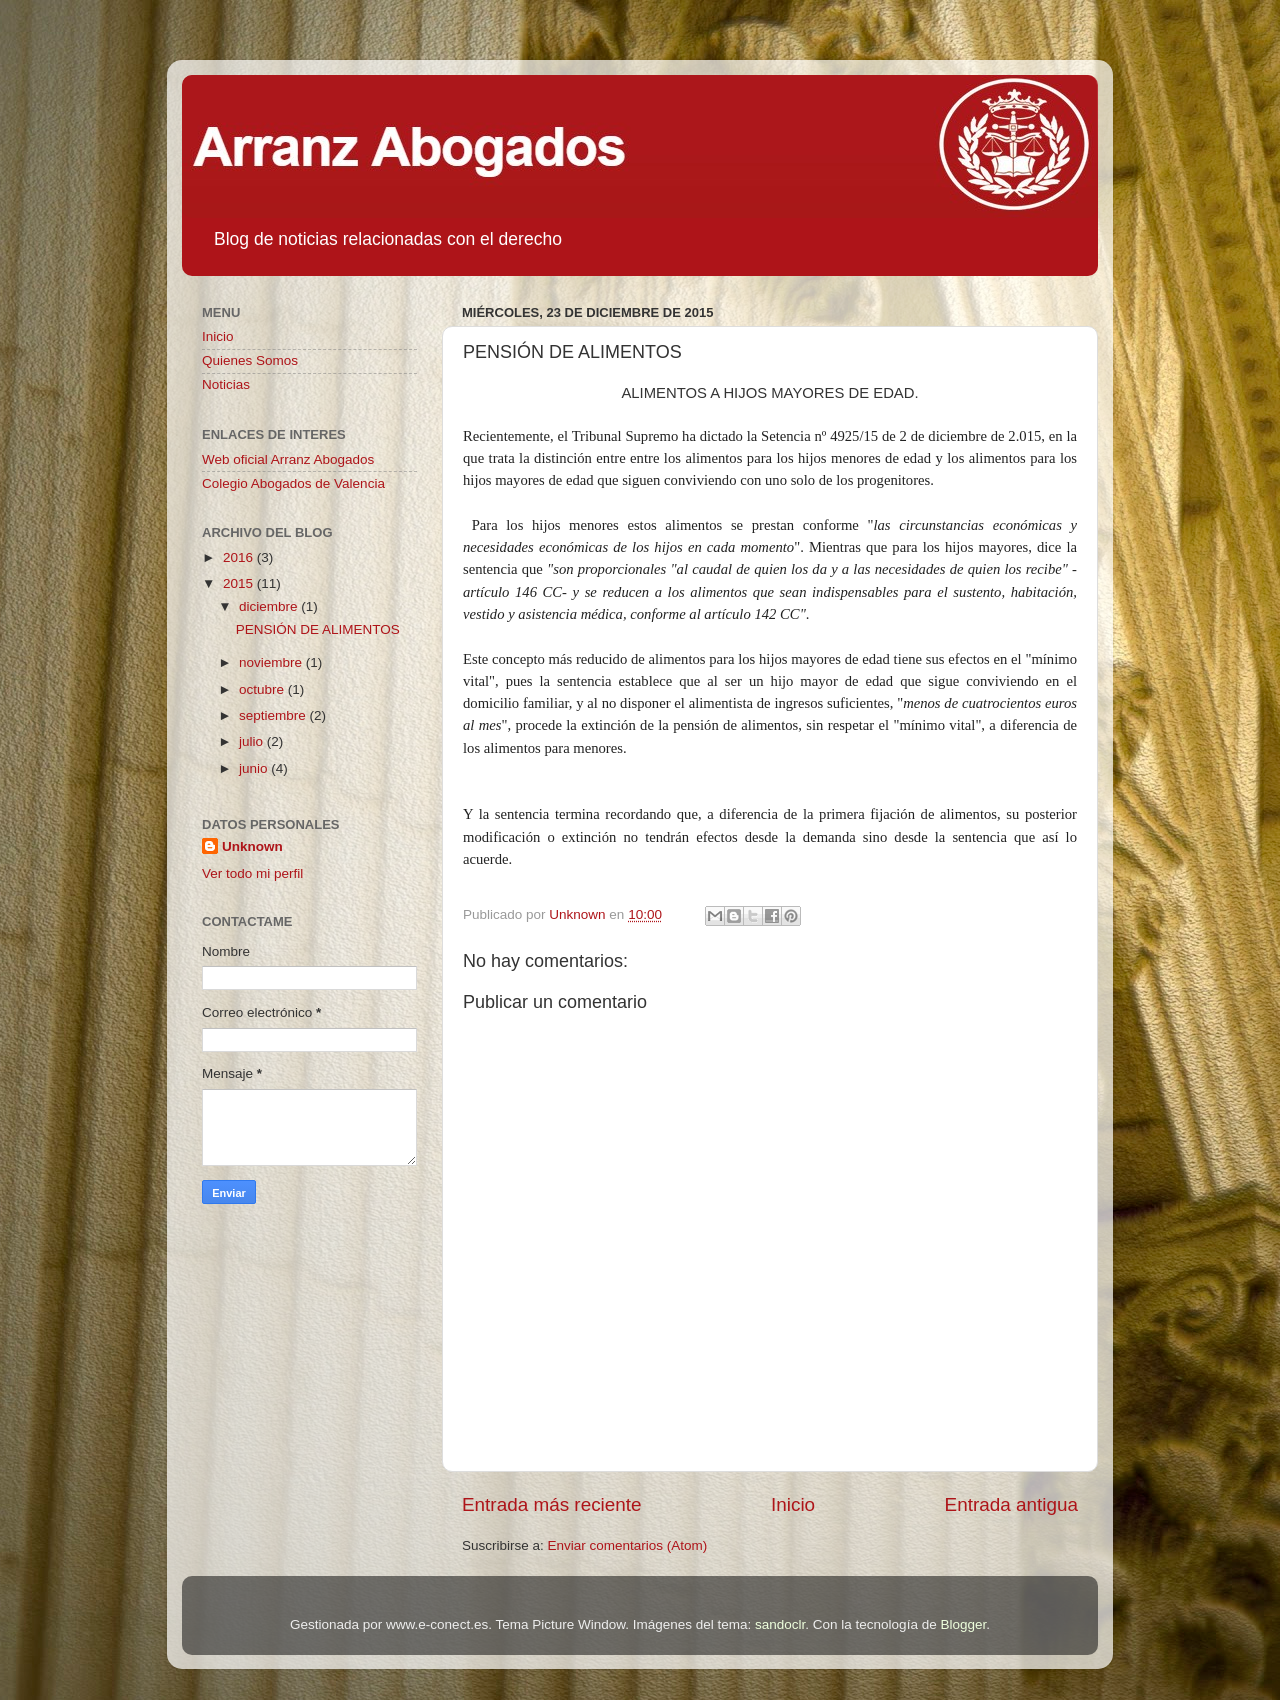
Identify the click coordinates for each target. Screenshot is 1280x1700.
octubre (263, 689)
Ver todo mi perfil (252, 873)
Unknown (252, 846)
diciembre (270, 606)
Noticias (226, 384)
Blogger (963, 1624)
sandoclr (780, 1624)
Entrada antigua (1011, 1504)
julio (253, 741)
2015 (240, 583)
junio (255, 768)
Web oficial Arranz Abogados (288, 459)
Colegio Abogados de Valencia (293, 483)
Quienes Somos (250, 360)
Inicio (793, 1504)
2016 (240, 557)
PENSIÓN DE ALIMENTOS (318, 629)
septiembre (274, 715)
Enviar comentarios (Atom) (628, 1545)
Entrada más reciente (552, 1504)
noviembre (272, 662)
